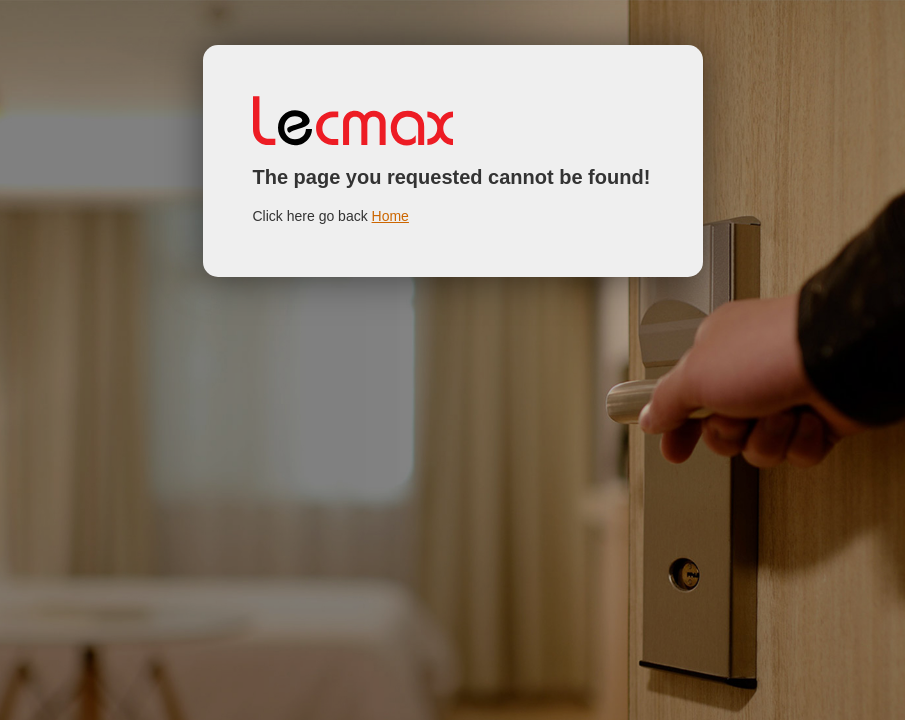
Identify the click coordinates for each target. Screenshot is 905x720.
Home (390, 216)
